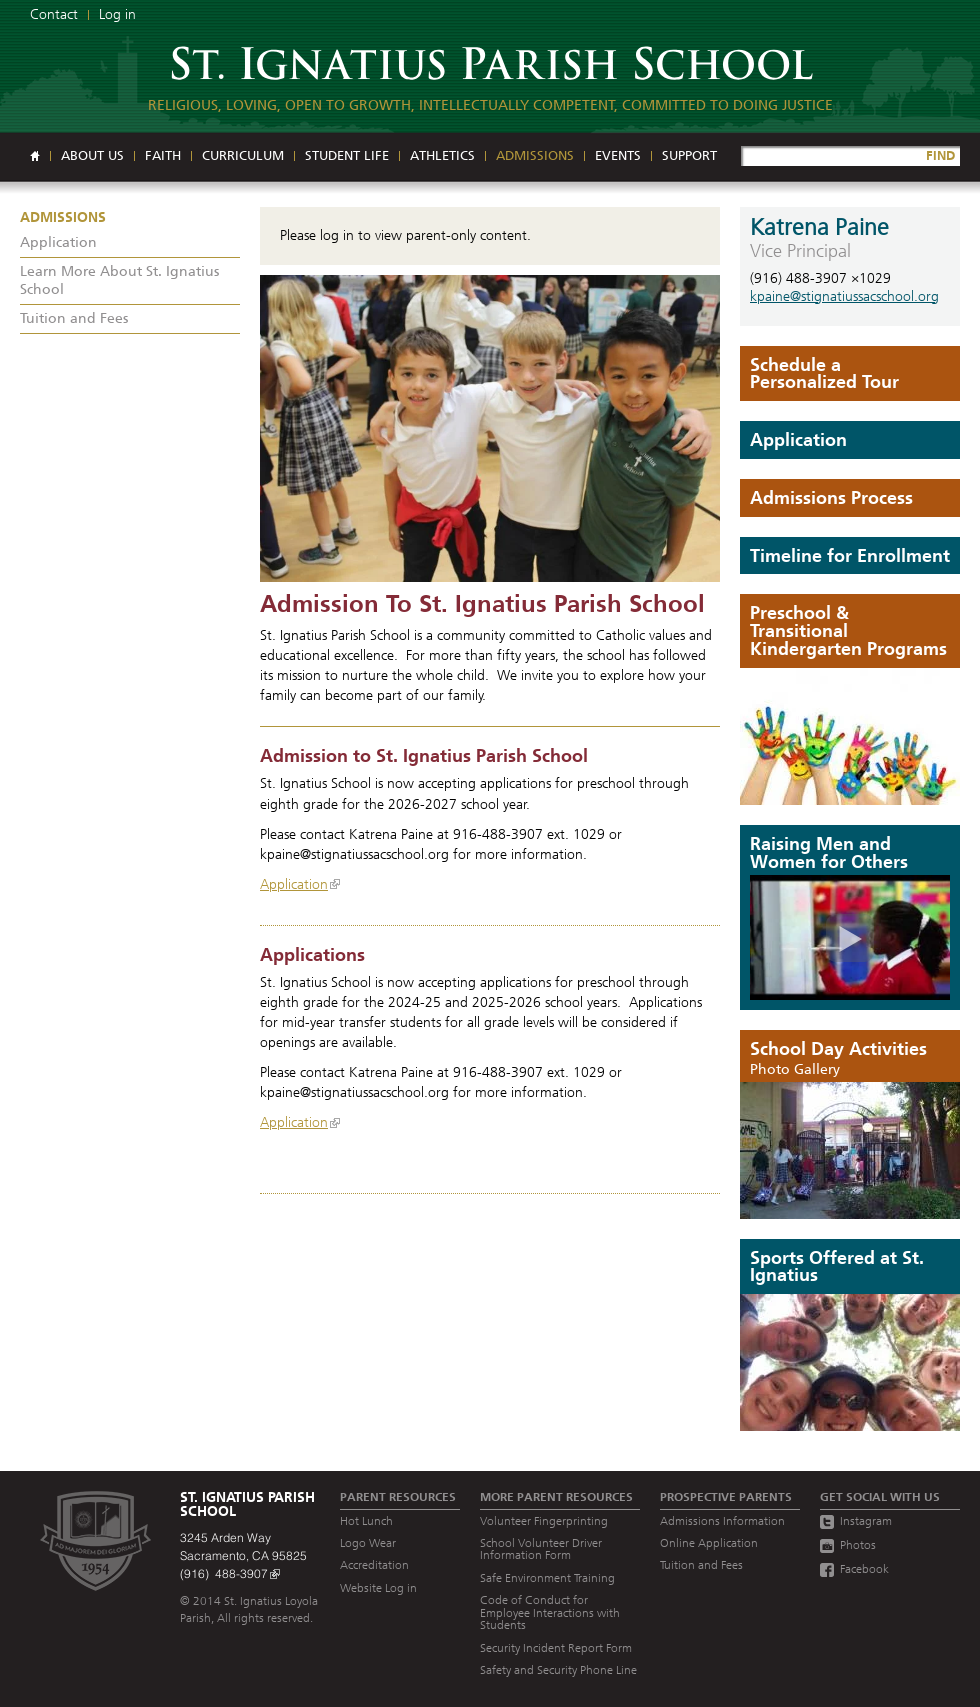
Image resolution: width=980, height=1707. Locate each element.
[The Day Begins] (850, 1150)
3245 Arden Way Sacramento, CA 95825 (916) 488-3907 (243, 1555)
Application (294, 884)
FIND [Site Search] (940, 155)
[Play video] (850, 937)
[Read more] (490, 428)
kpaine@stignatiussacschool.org (844, 296)
